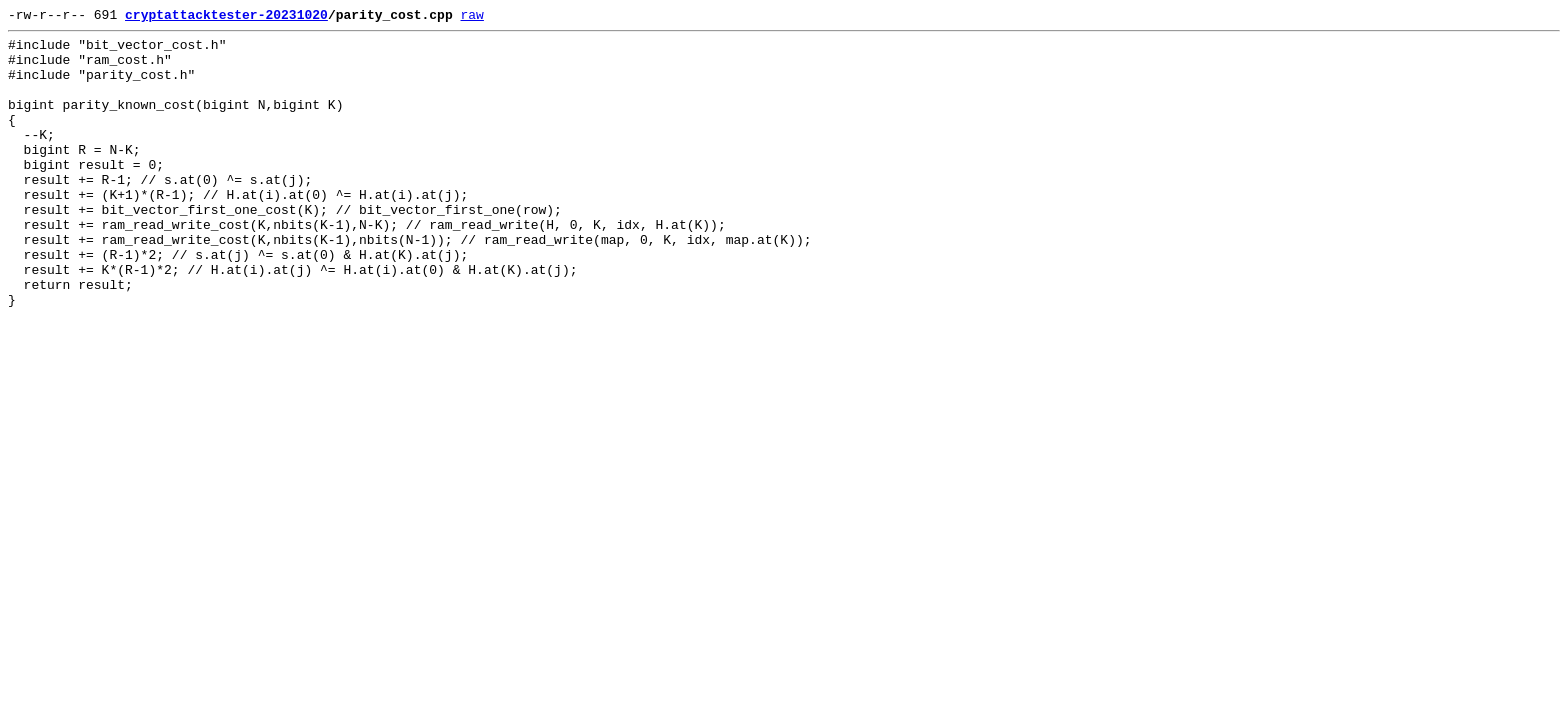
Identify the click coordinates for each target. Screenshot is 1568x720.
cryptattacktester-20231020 (226, 17)
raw (471, 17)
